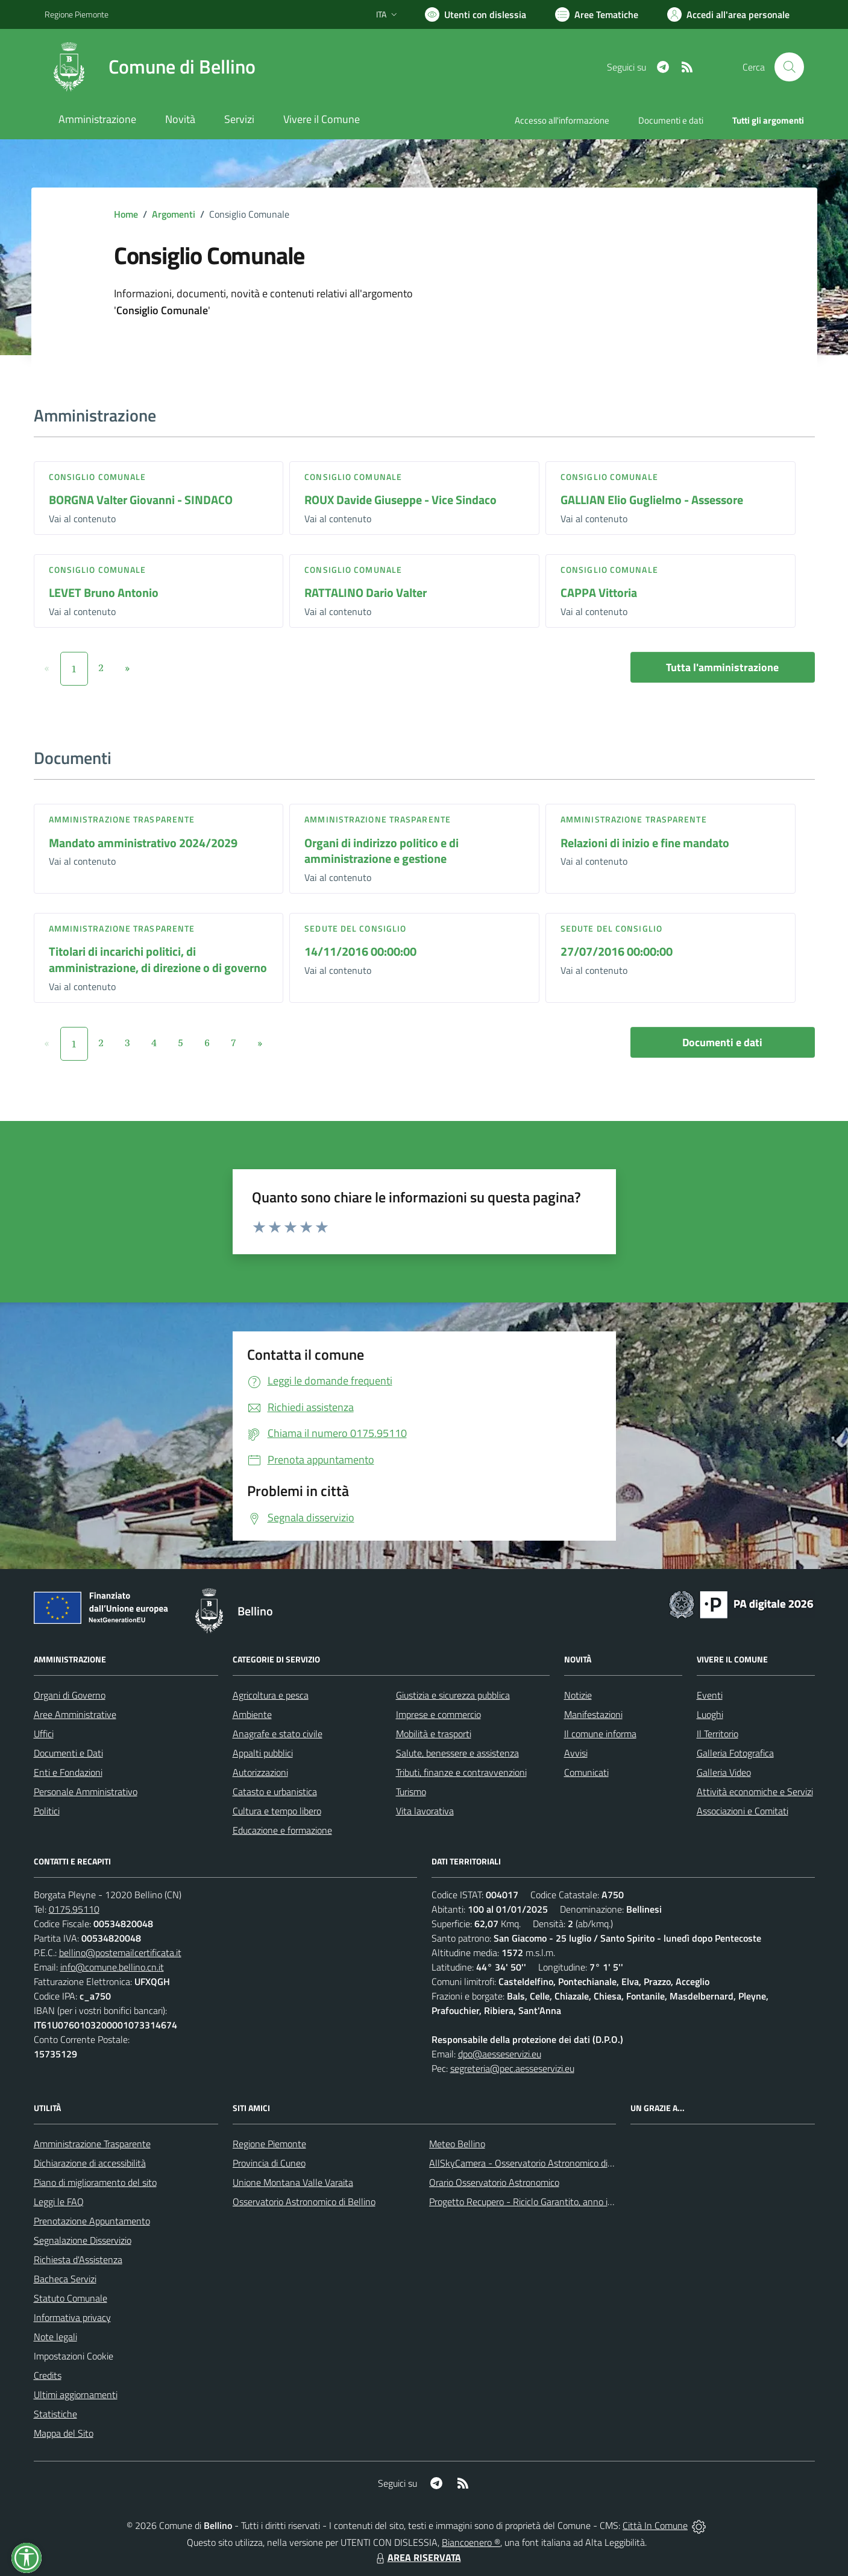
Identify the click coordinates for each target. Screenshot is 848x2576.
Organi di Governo (69, 1695)
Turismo (411, 1791)
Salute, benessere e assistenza (457, 1753)
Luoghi (710, 1714)
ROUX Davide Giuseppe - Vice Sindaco (400, 499)
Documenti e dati (722, 1042)
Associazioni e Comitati (742, 1811)
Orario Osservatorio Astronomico (494, 2182)
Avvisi (576, 1753)
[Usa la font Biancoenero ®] (475, 14)
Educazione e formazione (282, 1830)
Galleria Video (724, 1772)
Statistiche (55, 2414)
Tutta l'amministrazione (722, 667)
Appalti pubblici (263, 1753)
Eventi (710, 1695)
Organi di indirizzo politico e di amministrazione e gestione (381, 850)
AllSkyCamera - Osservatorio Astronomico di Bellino (533, 2163)
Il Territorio (717, 1733)
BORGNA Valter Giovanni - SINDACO (141, 499)
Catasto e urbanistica (275, 1791)
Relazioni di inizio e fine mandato (645, 842)
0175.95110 (74, 1909)
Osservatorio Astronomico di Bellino (304, 2201)
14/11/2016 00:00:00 (360, 951)
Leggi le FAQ (59, 2201)
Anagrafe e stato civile (277, 1733)
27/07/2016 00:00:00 (617, 951)
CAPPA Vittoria (599, 592)
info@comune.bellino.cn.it (112, 1967)
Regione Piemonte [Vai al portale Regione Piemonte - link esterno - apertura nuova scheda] (76, 14)
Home (126, 214)
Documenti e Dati (68, 1753)
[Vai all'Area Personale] (728, 14)
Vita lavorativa (425, 1811)
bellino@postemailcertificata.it (120, 1952)
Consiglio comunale (97, 476)
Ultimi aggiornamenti (76, 2394)
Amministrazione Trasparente (92, 2143)
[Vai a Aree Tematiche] (597, 14)
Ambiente (252, 1714)
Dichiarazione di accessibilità (90, 2163)
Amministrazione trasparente (122, 819)
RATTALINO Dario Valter (365, 592)
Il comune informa (600, 1733)
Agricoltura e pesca (271, 1695)
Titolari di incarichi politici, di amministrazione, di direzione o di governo (158, 959)
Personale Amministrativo (85, 1791)
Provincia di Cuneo (269, 2163)
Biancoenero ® (471, 2542)
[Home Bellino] (150, 67)
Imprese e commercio (438, 1714)
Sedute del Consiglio (355, 928)
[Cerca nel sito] (788, 66)
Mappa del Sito (63, 2433)
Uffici (44, 1733)
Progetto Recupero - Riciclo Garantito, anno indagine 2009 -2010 (560, 2201)
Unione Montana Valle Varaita (293, 2182)
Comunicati (586, 1772)
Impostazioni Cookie (73, 2356)
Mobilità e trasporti (433, 1733)
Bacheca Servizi (65, 2278)
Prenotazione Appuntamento (92, 2221)
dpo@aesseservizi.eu (499, 2054)
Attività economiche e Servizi (755, 1791)
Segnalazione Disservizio (82, 2240)
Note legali (55, 2336)
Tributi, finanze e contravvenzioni (461, 1772)
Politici (47, 1811)
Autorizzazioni (260, 1772)
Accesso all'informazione (562, 120)
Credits (47, 2375)
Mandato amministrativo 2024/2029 (143, 842)
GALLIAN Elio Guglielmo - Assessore (652, 499)
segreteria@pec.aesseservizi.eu (512, 2068)
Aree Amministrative (75, 1714)
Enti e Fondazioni (68, 1772)
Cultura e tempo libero (277, 1811)
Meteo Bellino (457, 2143)
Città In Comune (655, 2525)
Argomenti (173, 214)
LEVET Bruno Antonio (104, 592)
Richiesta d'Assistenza (78, 2259)
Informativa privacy (72, 2317)
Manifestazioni (593, 1714)
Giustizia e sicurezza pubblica (453, 1695)
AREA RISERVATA (417, 2557)
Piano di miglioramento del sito (95, 2182)
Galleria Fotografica (735, 1753)
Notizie (578, 1695)
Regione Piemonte (269, 2143)
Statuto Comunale (70, 2298)
